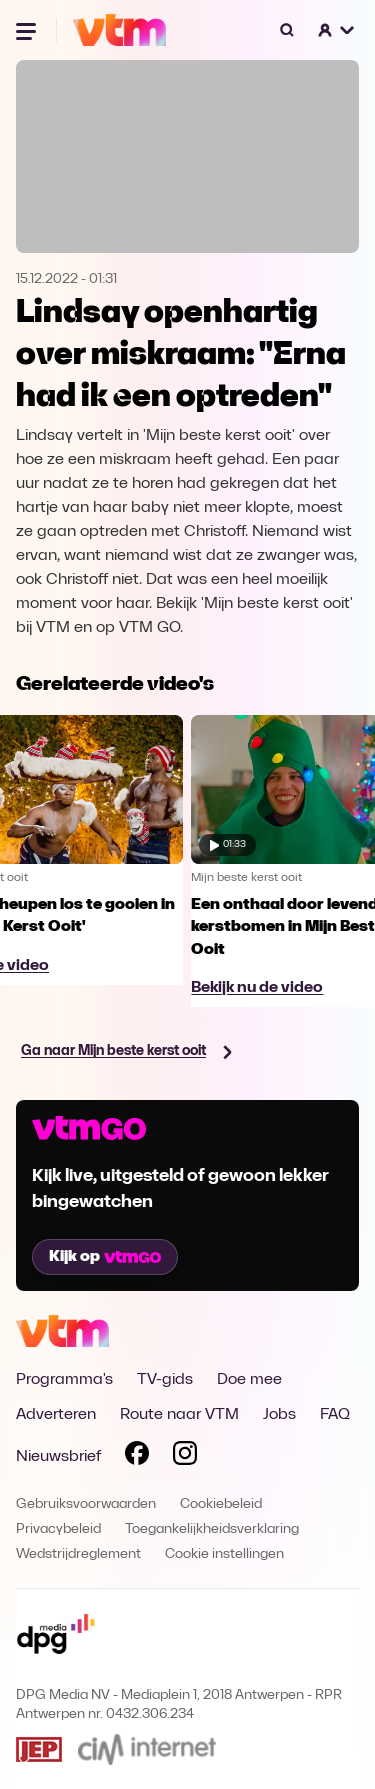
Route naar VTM (179, 1415)
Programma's (64, 1380)
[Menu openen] (28, 30)
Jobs (279, 1415)
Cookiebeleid (221, 1504)
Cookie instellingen (224, 1554)
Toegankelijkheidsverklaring (212, 1529)
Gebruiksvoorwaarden (86, 1504)
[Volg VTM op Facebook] (137, 1457)
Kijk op (105, 1257)
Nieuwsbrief (58, 1457)
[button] (337, 30)
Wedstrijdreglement (78, 1554)
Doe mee (249, 1380)
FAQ (335, 1415)
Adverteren (56, 1415)
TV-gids (165, 1380)
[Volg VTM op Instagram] (185, 1457)
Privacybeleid (58, 1529)
